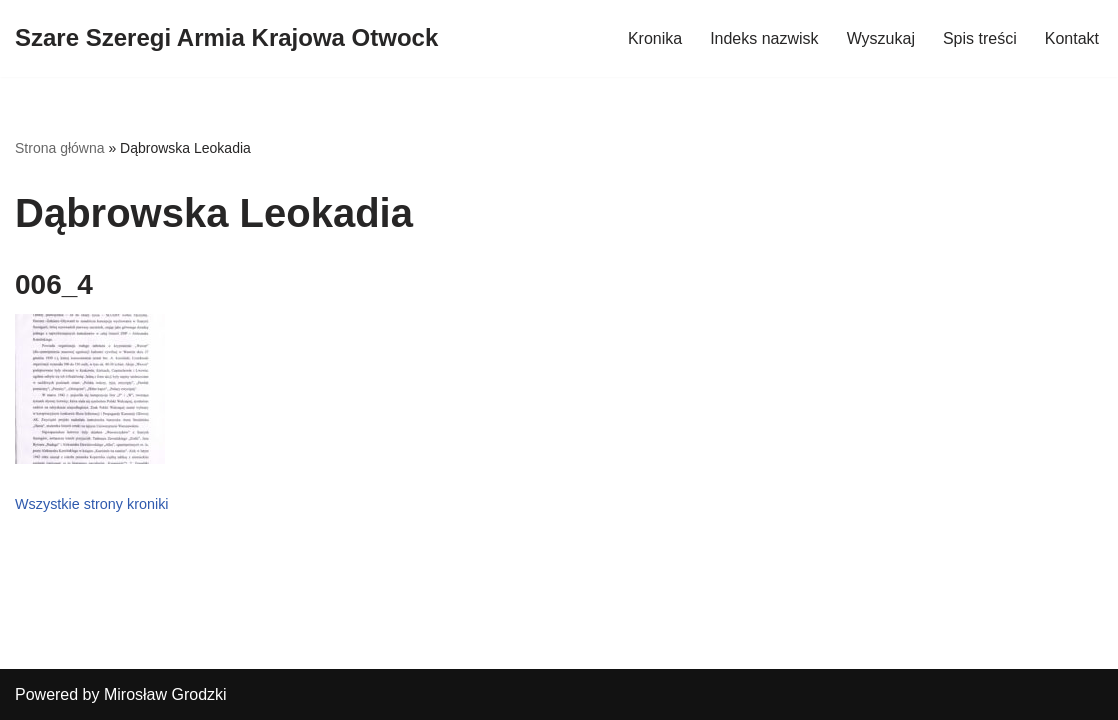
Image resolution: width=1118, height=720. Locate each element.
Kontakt (1072, 38)
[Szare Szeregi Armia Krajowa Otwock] (226, 38)
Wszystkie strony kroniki (92, 504)
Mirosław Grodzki (165, 694)
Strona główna (60, 148)
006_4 (54, 284)
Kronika (655, 38)
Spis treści (980, 38)
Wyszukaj (881, 38)
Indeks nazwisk (764, 38)
